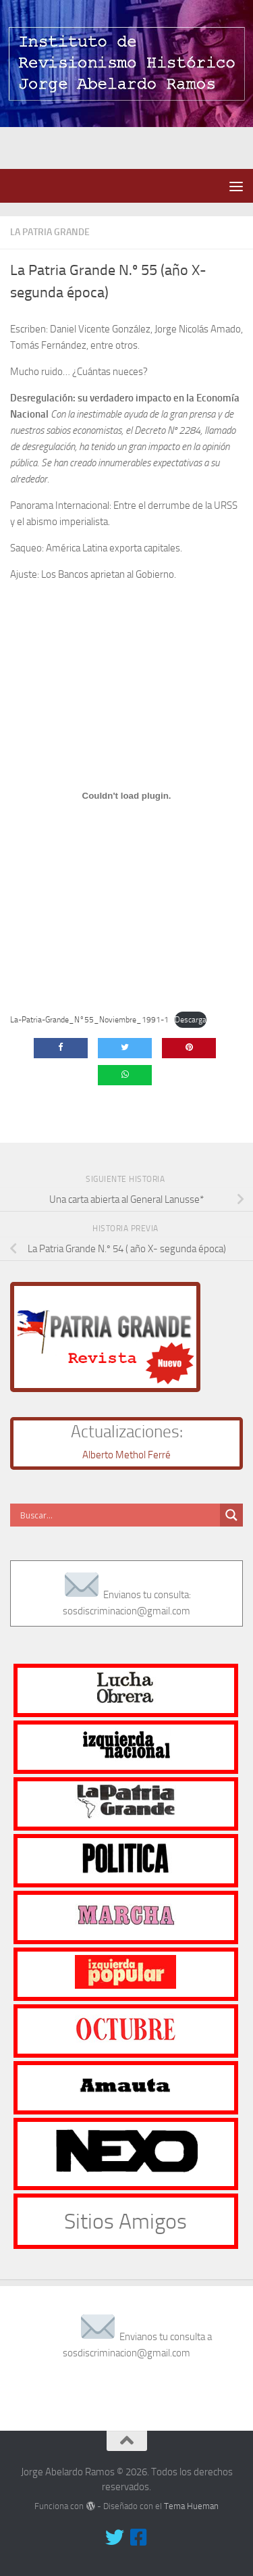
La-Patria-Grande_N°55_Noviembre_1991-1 (89, 1019)
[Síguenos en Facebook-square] (139, 2537)
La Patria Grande (50, 232)
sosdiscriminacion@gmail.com (126, 1611)
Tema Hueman (191, 2506)
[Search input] (118, 1515)
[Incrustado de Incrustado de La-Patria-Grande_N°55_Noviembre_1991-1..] (126, 795)
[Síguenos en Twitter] (114, 2537)
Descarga (190, 1019)
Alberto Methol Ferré (126, 1455)
